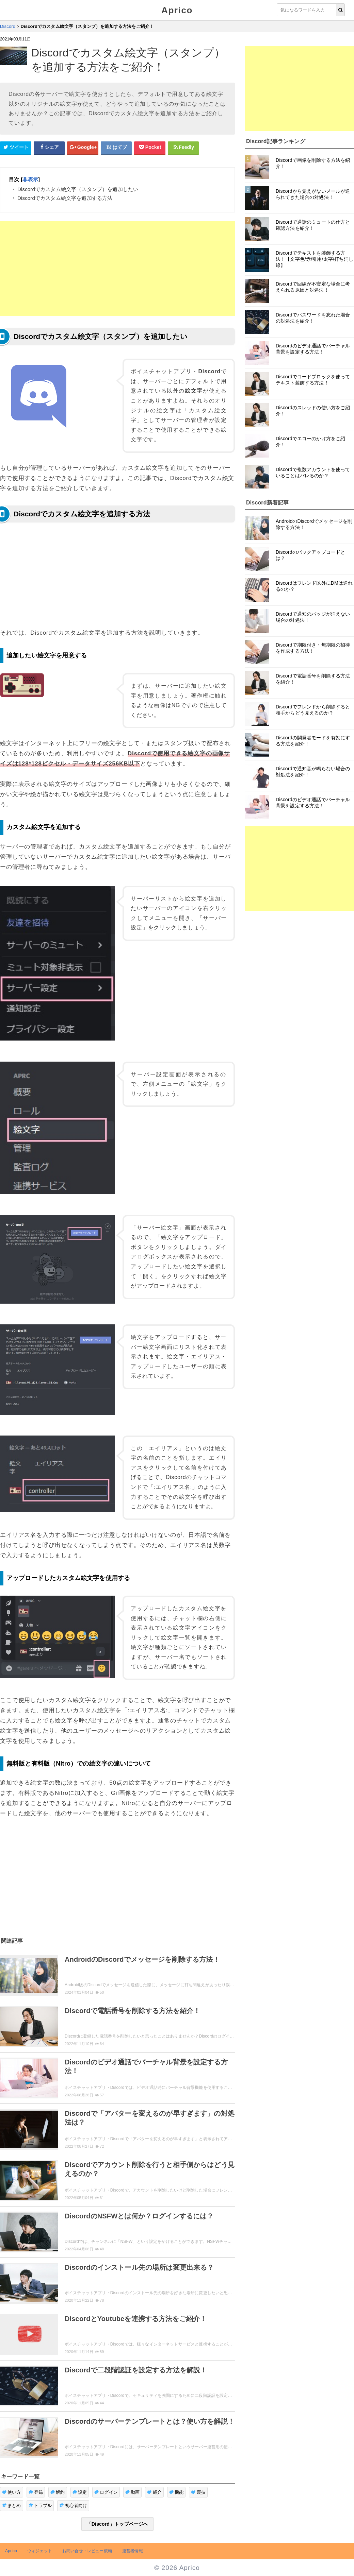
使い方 (11, 2492)
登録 (36, 2492)
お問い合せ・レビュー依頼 (87, 2550)
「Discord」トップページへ (117, 2524)
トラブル (40, 2505)
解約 (57, 2492)
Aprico (177, 10)
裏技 (198, 2492)
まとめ (11, 2505)
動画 (132, 2492)
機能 (176, 2492)
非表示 (30, 179)
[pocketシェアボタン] (149, 147)
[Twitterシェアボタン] (15, 147)
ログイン (106, 2492)
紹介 (154, 2492)
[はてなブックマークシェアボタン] (116, 147)
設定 (80, 2492)
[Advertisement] (117, 268)
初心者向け (73, 2505)
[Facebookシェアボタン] (49, 147)
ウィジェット (39, 2550)
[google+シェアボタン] (82, 147)
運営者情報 (132, 2550)
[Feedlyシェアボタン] (183, 147)
